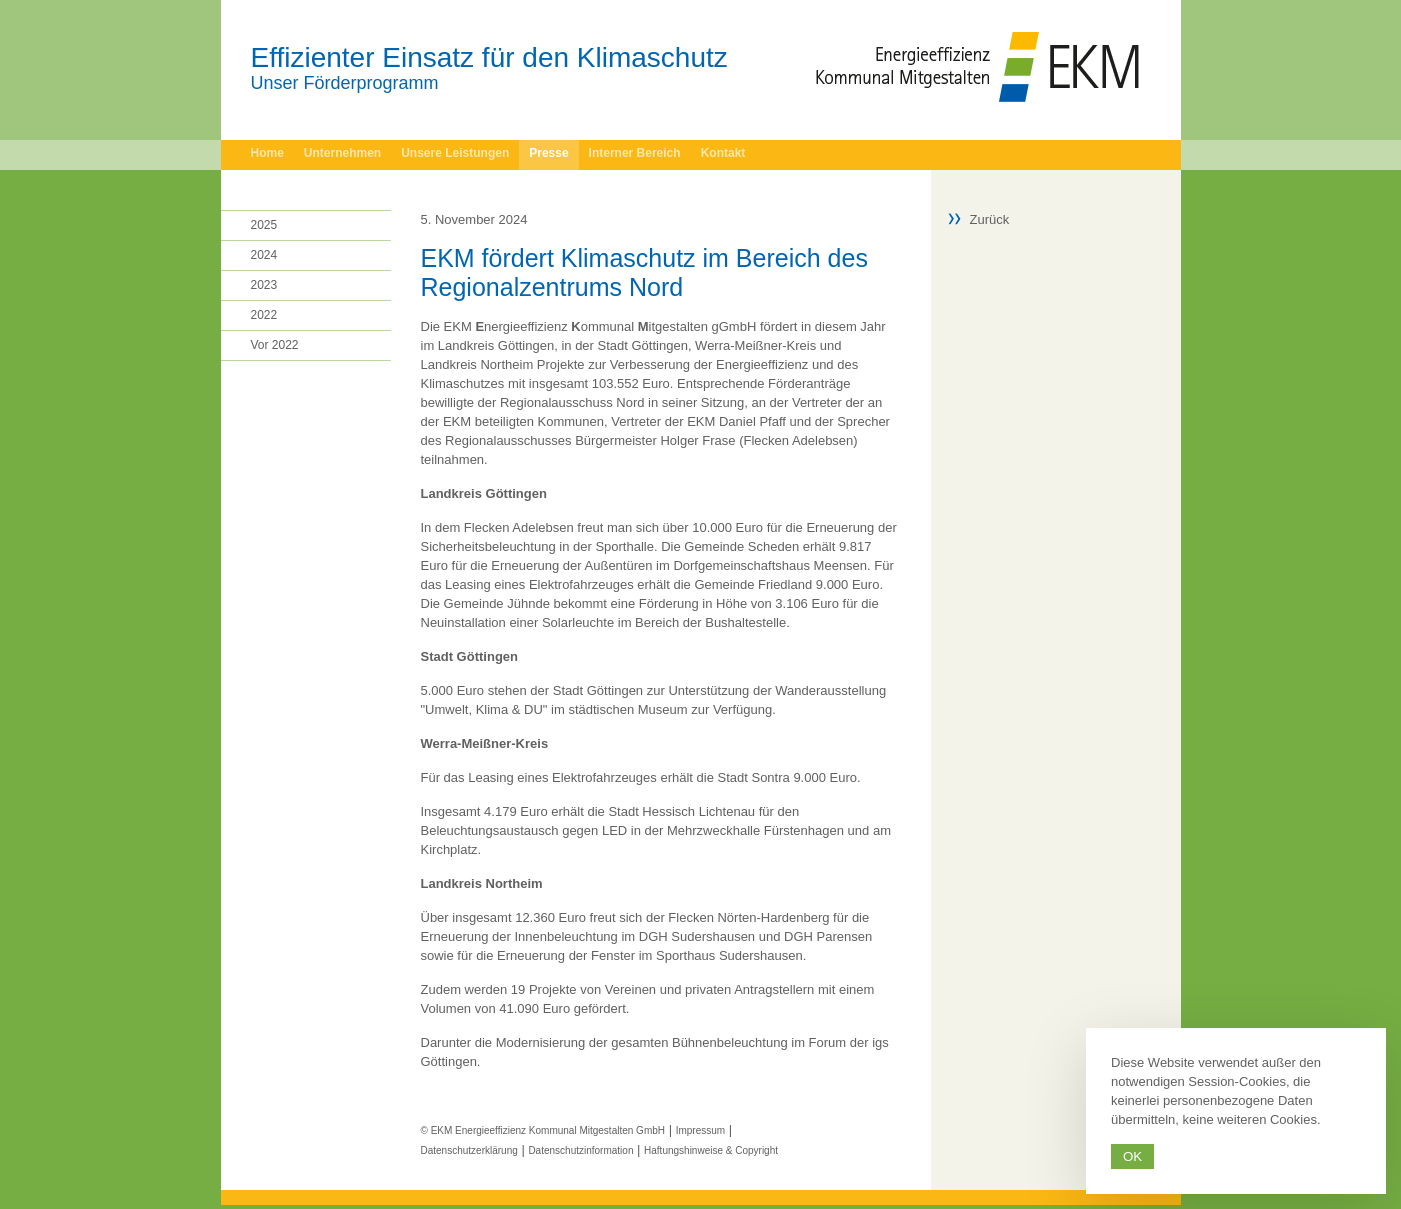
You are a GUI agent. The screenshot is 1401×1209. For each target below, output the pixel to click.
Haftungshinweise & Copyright (711, 1150)
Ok (1132, 1156)
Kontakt (723, 153)
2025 (264, 225)
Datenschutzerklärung (469, 1150)
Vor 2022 (275, 345)
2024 (264, 255)
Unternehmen (342, 153)
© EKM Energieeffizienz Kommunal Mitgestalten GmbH (543, 1130)
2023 (264, 285)
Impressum (700, 1130)
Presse (548, 153)
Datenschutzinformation (580, 1150)
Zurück (990, 219)
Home (267, 153)
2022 (264, 315)
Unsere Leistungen (455, 153)
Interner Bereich (635, 153)
